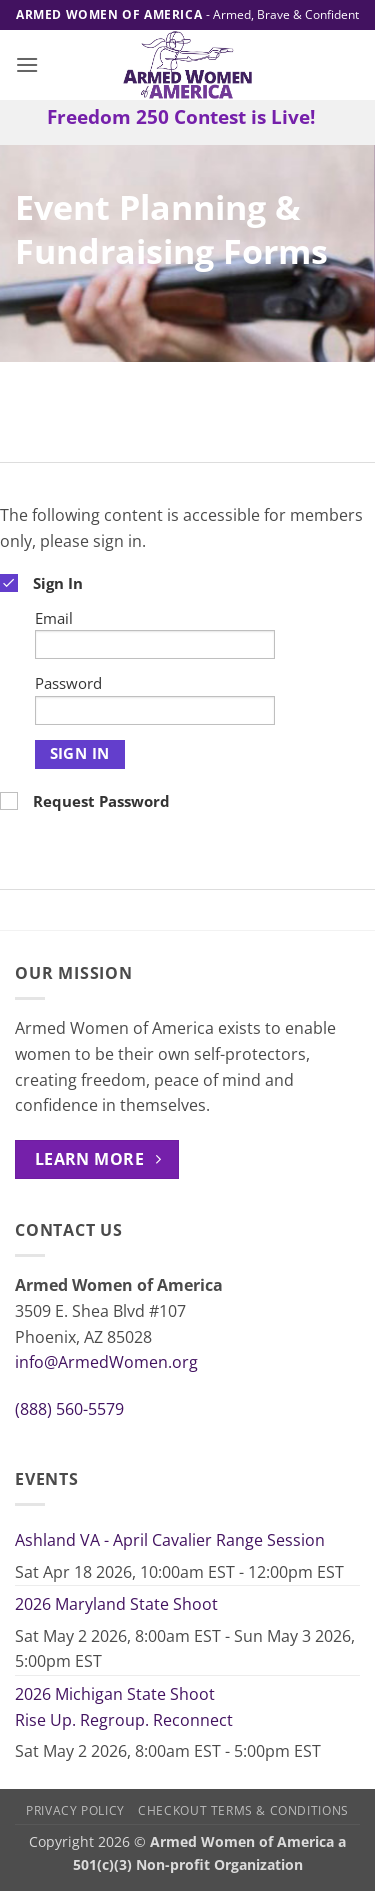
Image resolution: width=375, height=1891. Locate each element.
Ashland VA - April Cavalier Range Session (170, 1540)
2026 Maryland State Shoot (116, 1604)
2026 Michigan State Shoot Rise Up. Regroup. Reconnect (124, 1707)
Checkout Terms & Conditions (243, 1810)
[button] (27, 64)
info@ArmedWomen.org (106, 1362)
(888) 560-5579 (69, 1409)
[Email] (155, 644)
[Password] (155, 710)
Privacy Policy (75, 1810)
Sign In (80, 753)
